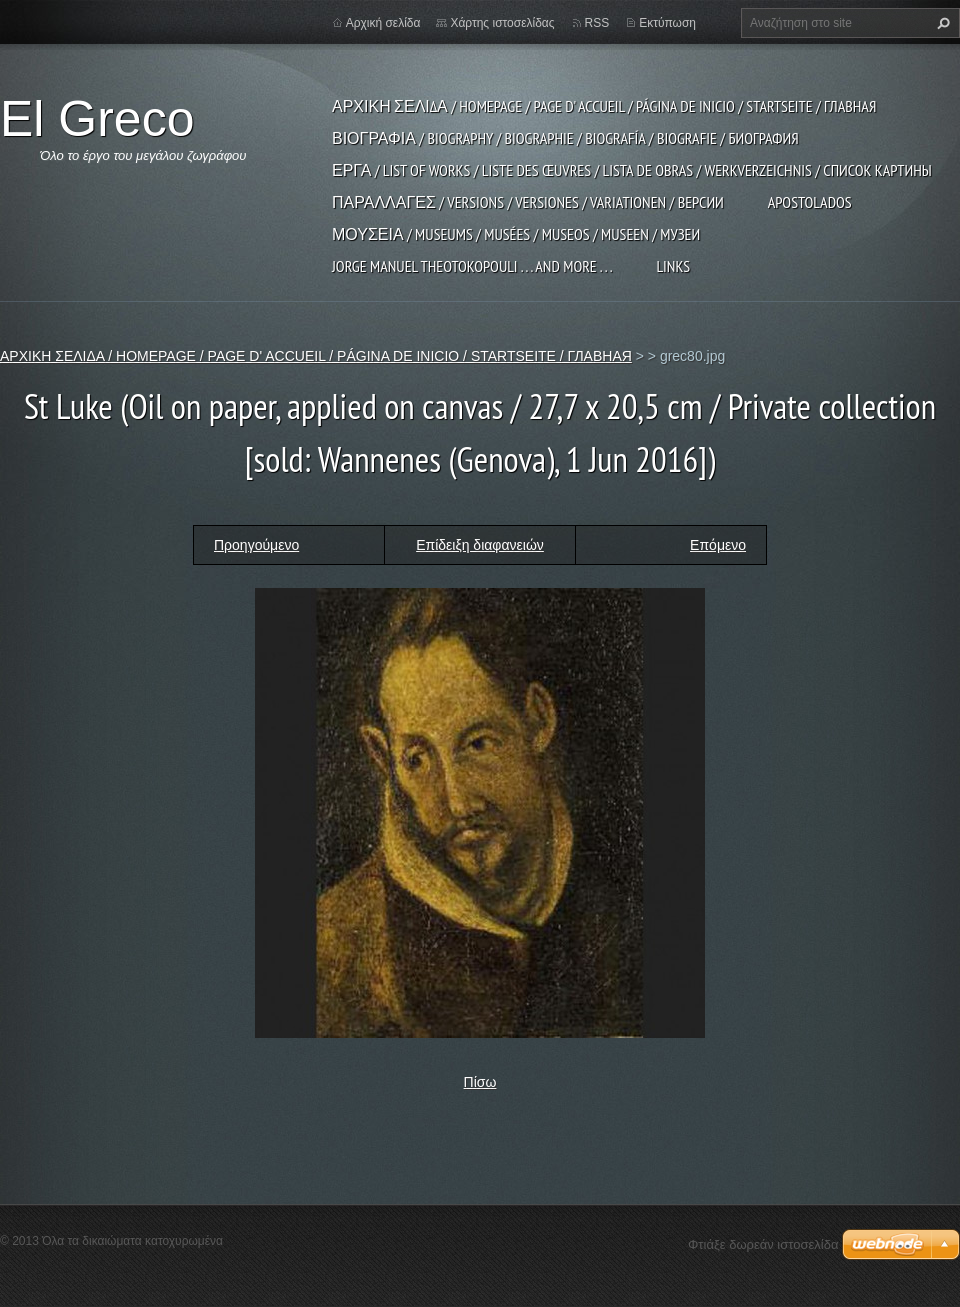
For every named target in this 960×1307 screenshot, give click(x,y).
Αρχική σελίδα (383, 23)
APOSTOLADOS (810, 202)
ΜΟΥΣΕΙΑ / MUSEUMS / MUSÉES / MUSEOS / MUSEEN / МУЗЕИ (516, 234)
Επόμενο (718, 545)
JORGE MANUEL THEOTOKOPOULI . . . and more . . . (472, 266)
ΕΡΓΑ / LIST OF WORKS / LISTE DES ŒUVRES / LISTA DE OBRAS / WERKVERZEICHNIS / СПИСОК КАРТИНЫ (632, 170)
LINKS (673, 266)
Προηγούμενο (256, 545)
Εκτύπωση (667, 23)
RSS (597, 23)
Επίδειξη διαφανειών (480, 545)
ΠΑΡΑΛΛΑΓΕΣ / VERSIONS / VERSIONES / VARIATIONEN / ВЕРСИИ (528, 202)
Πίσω (480, 1082)
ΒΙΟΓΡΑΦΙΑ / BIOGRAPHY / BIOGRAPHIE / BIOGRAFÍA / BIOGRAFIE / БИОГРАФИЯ (565, 138)
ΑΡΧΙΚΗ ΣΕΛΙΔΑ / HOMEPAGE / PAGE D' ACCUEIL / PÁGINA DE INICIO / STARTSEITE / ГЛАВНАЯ (604, 106)
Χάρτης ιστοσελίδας (502, 23)
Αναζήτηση (941, 23)
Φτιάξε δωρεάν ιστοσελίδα (763, 1244)
